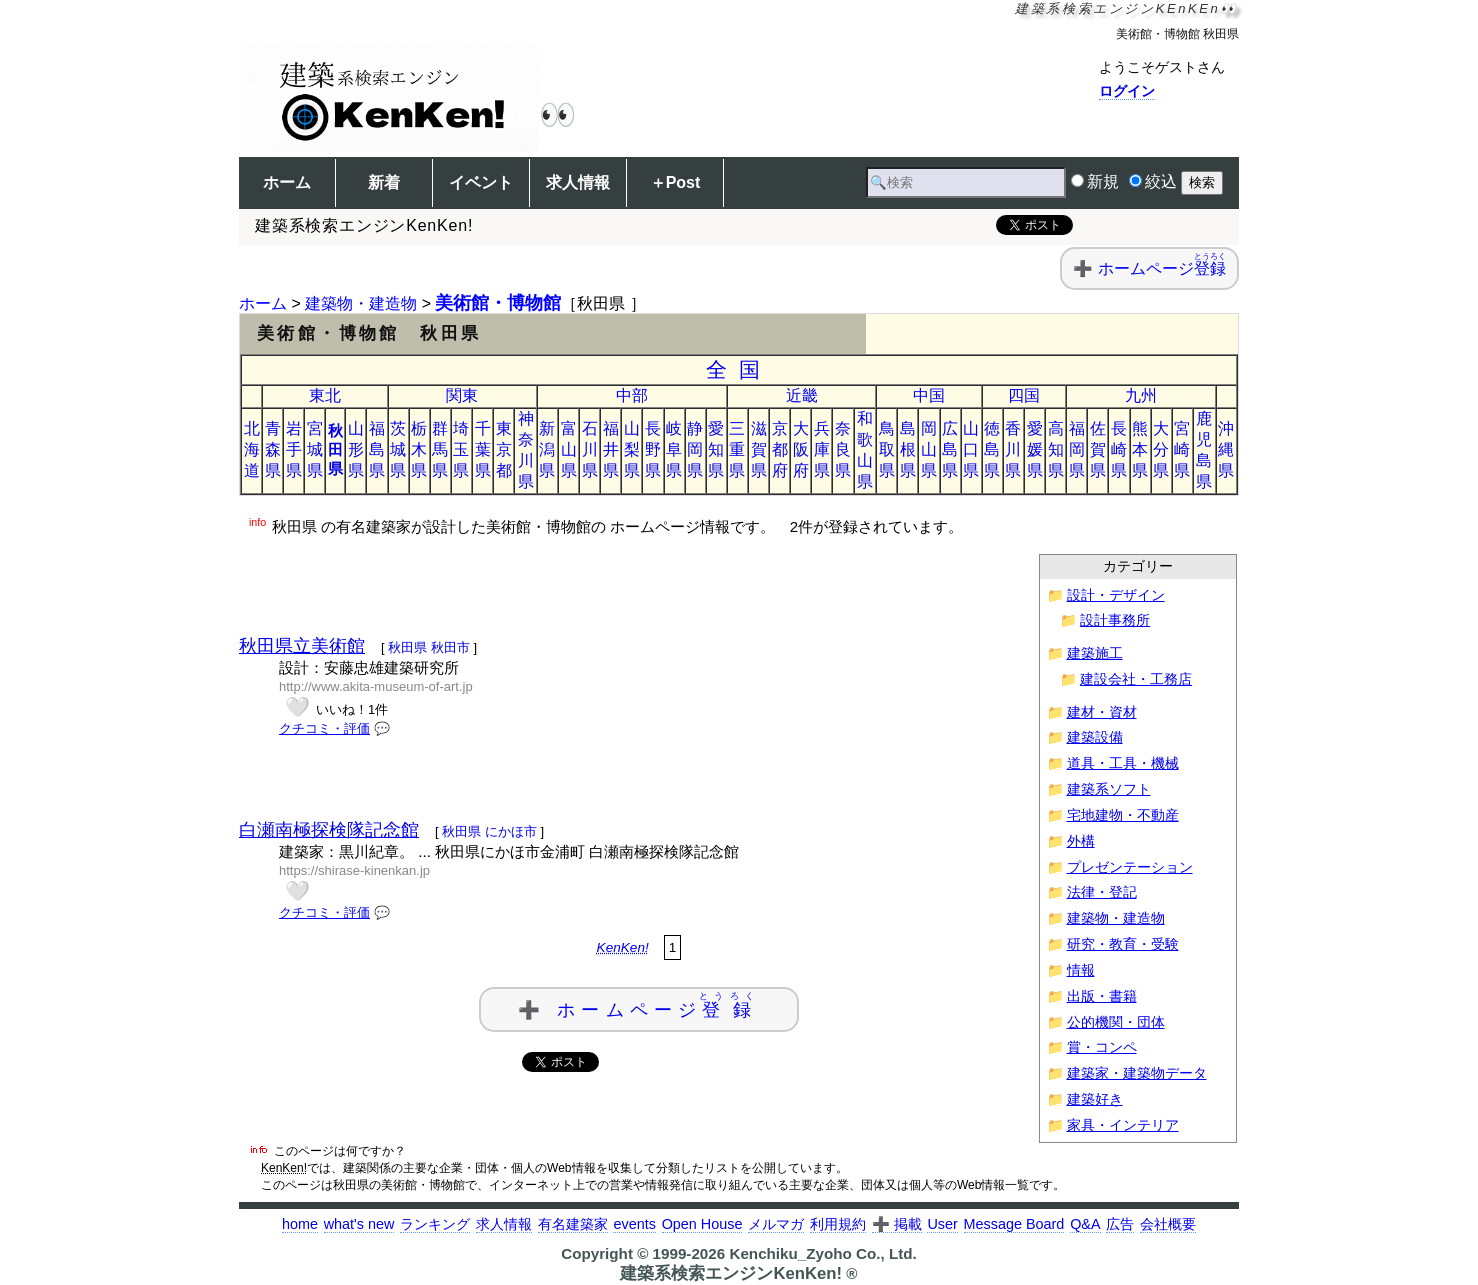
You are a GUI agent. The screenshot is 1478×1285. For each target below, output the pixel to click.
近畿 (802, 395)
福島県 (377, 449)
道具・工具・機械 (1123, 763)
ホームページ (1162, 268)
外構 (1081, 841)
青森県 (273, 449)
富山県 (569, 449)
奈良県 (843, 449)
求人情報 (578, 182)
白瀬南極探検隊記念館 (329, 830)
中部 (632, 395)
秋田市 (450, 647)
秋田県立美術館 (302, 646)
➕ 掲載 (897, 1224)
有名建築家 (573, 1224)
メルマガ (776, 1224)
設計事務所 (1115, 620)
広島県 (950, 449)
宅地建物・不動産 (1123, 815)
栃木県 (419, 449)
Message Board (1014, 1224)
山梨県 (632, 449)
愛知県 (716, 449)
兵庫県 (822, 449)
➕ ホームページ (639, 1005)
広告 (1120, 1224)
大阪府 (801, 449)
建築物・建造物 (361, 303)
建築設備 (1095, 737)
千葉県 (483, 449)
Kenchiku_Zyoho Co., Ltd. (822, 1253)
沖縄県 (1226, 449)
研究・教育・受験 (1123, 944)
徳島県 (992, 449)
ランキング (435, 1224)
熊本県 (1140, 449)
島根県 (908, 449)
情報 (1081, 970)
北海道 (252, 449)
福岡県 (1077, 449)
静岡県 (695, 449)
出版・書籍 (1102, 996)
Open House (702, 1224)
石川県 (590, 449)
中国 (929, 395)
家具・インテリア (1123, 1125)
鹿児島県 (1204, 450)
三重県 (737, 449)
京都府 (780, 449)
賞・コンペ (1102, 1047)
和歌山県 (865, 450)
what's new (359, 1224)
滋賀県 (759, 449)
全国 (739, 369)
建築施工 (1095, 653)
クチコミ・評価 (324, 728)
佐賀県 (1098, 449)
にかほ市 (511, 831)
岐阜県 (674, 449)
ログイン (1127, 91)
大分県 (1161, 449)
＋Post (675, 182)
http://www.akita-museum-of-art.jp (376, 686)
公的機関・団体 (1116, 1022)
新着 (384, 182)
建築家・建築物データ (1137, 1073)
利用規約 (838, 1224)
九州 (1141, 395)
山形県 (356, 449)
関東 (462, 395)
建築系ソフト (1109, 789)
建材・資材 (1102, 712)
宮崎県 (1182, 449)
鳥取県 (887, 449)
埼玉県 (461, 449)
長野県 (653, 449)
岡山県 (929, 449)
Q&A (1085, 1224)
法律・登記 (1102, 892)
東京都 (504, 449)
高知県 (1056, 449)
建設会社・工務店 (1136, 679)
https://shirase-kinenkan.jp (354, 870)
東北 (325, 395)
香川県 (1013, 449)
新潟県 (547, 449)
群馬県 (440, 449)
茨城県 (398, 449)
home (300, 1224)
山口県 (971, 449)
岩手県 (294, 449)
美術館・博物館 (498, 303)
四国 (1024, 395)
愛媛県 (1035, 449)
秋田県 (335, 449)
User (942, 1224)
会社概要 (1168, 1224)
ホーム (287, 182)
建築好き (1095, 1099)
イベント (481, 182)
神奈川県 (526, 450)
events (634, 1224)
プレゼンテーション (1130, 867)
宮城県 (315, 449)
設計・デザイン (1116, 595)
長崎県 (1119, 449)
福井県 (611, 449)
